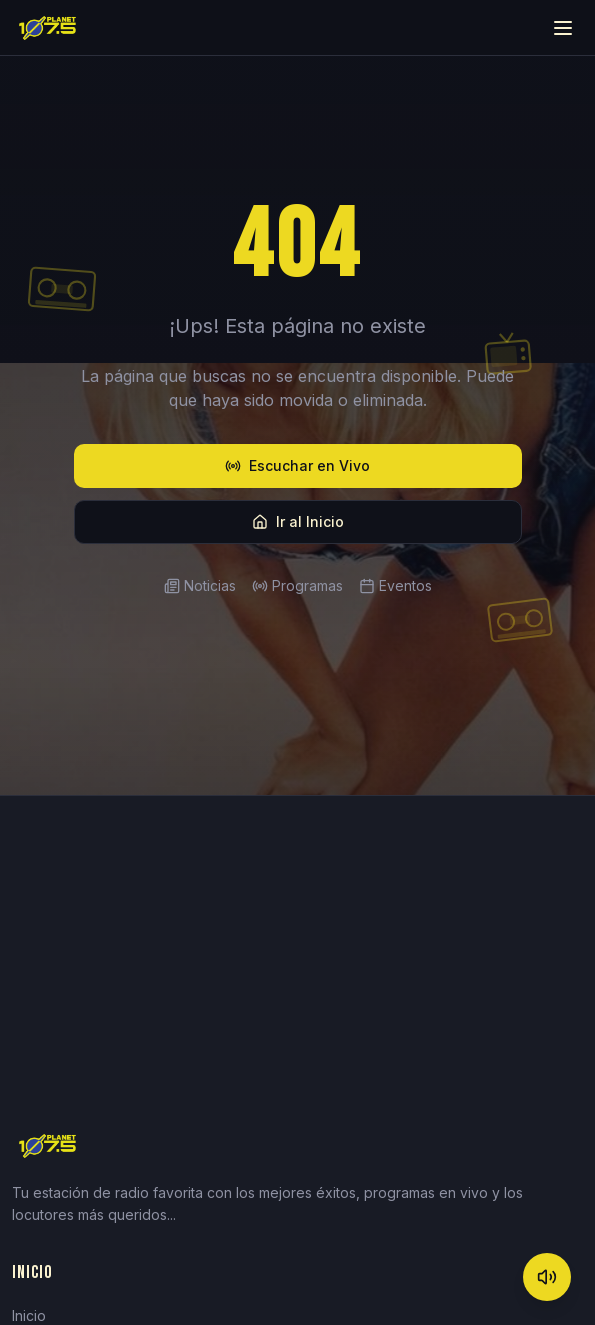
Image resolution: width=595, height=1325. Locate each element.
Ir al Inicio (298, 521)
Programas (297, 585)
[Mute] (547, 1277)
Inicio (29, 1315)
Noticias (200, 585)
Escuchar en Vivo (297, 465)
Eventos (395, 585)
